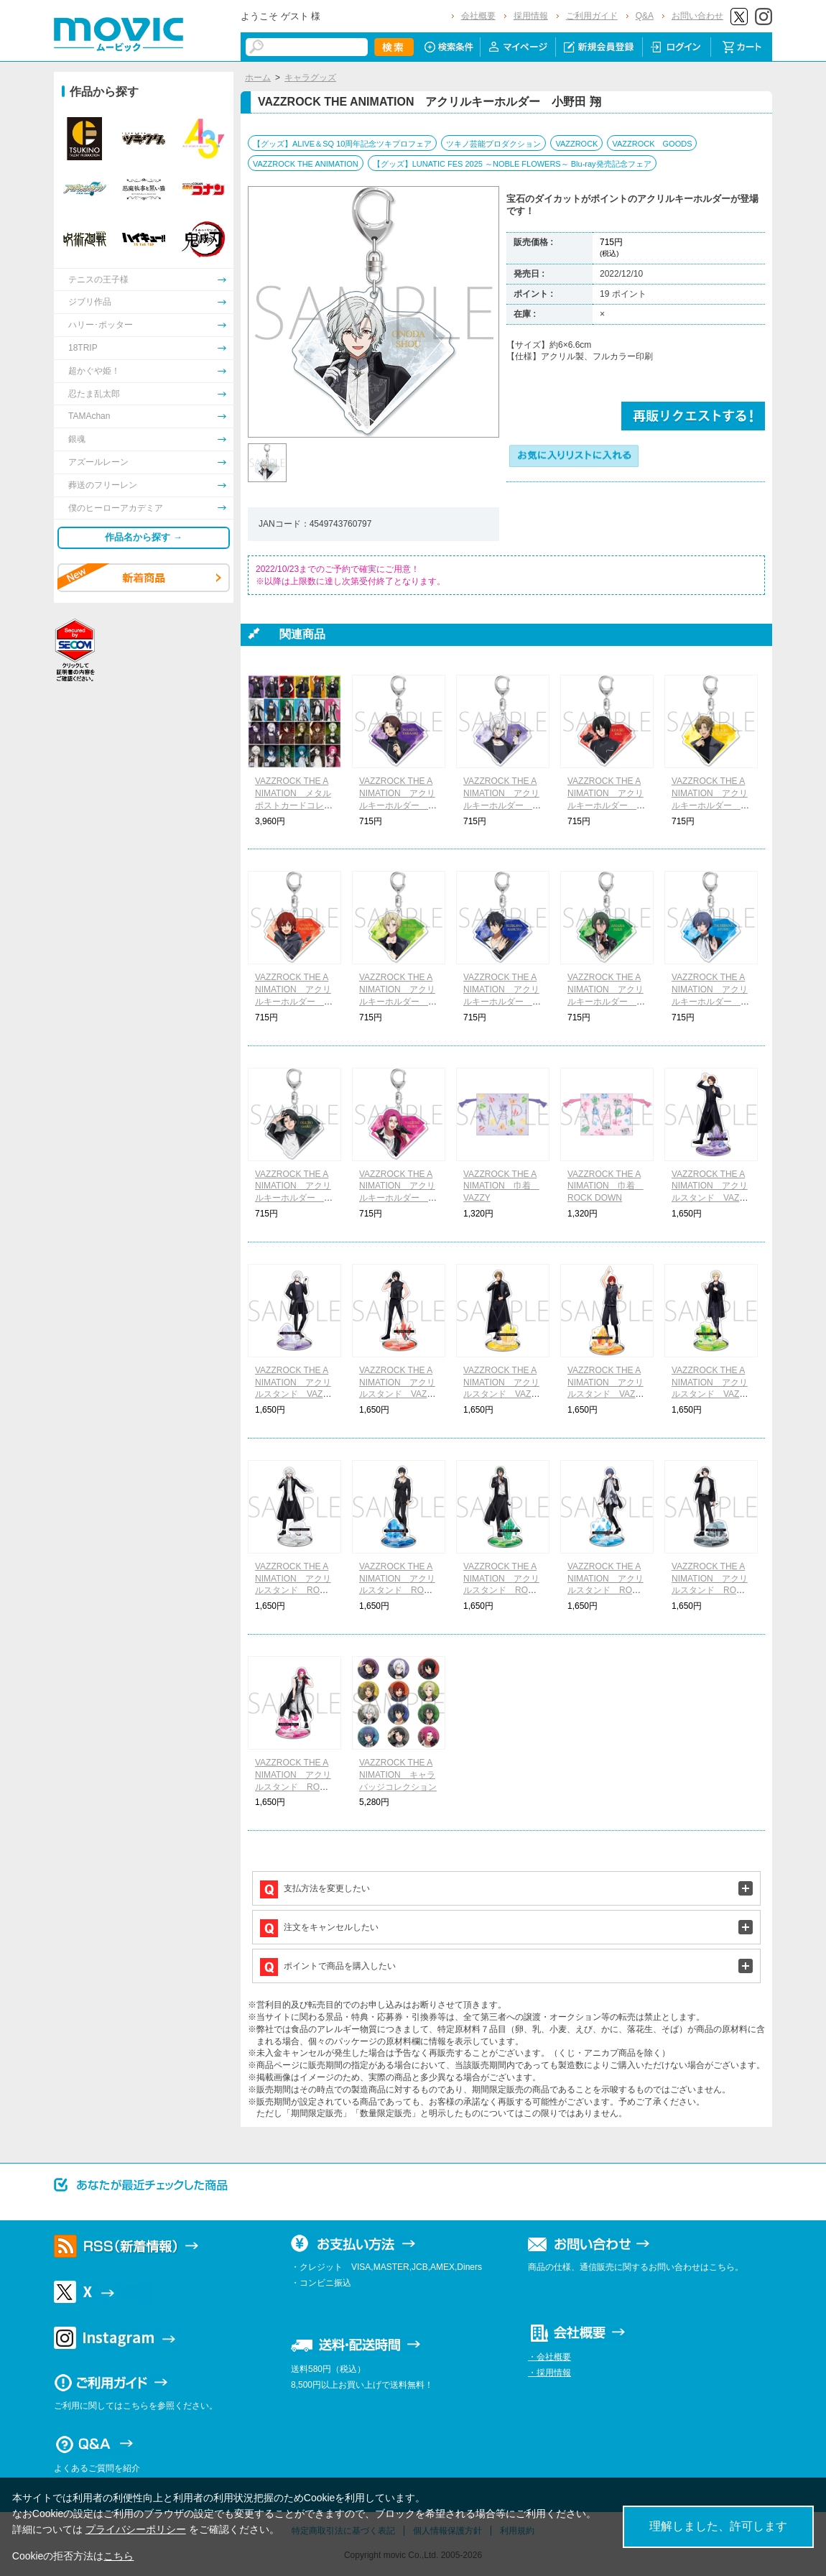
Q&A (645, 16)
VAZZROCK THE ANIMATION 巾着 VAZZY (501, 1186)
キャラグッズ (310, 78)
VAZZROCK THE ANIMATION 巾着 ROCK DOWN (605, 1186)
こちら (118, 2556)
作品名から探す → (143, 537)
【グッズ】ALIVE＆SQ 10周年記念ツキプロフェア (342, 143)
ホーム (258, 78)
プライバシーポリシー (135, 2529)
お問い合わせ (697, 16)
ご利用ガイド (592, 16)
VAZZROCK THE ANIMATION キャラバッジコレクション (398, 1775)
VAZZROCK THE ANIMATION (305, 164)
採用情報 (531, 16)
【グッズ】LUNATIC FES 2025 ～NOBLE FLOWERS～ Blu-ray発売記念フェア (512, 164)
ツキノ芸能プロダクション (493, 143)
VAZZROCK (576, 143)
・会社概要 (549, 2357)
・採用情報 (549, 2373)
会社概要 (478, 16)
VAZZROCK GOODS (652, 143)
